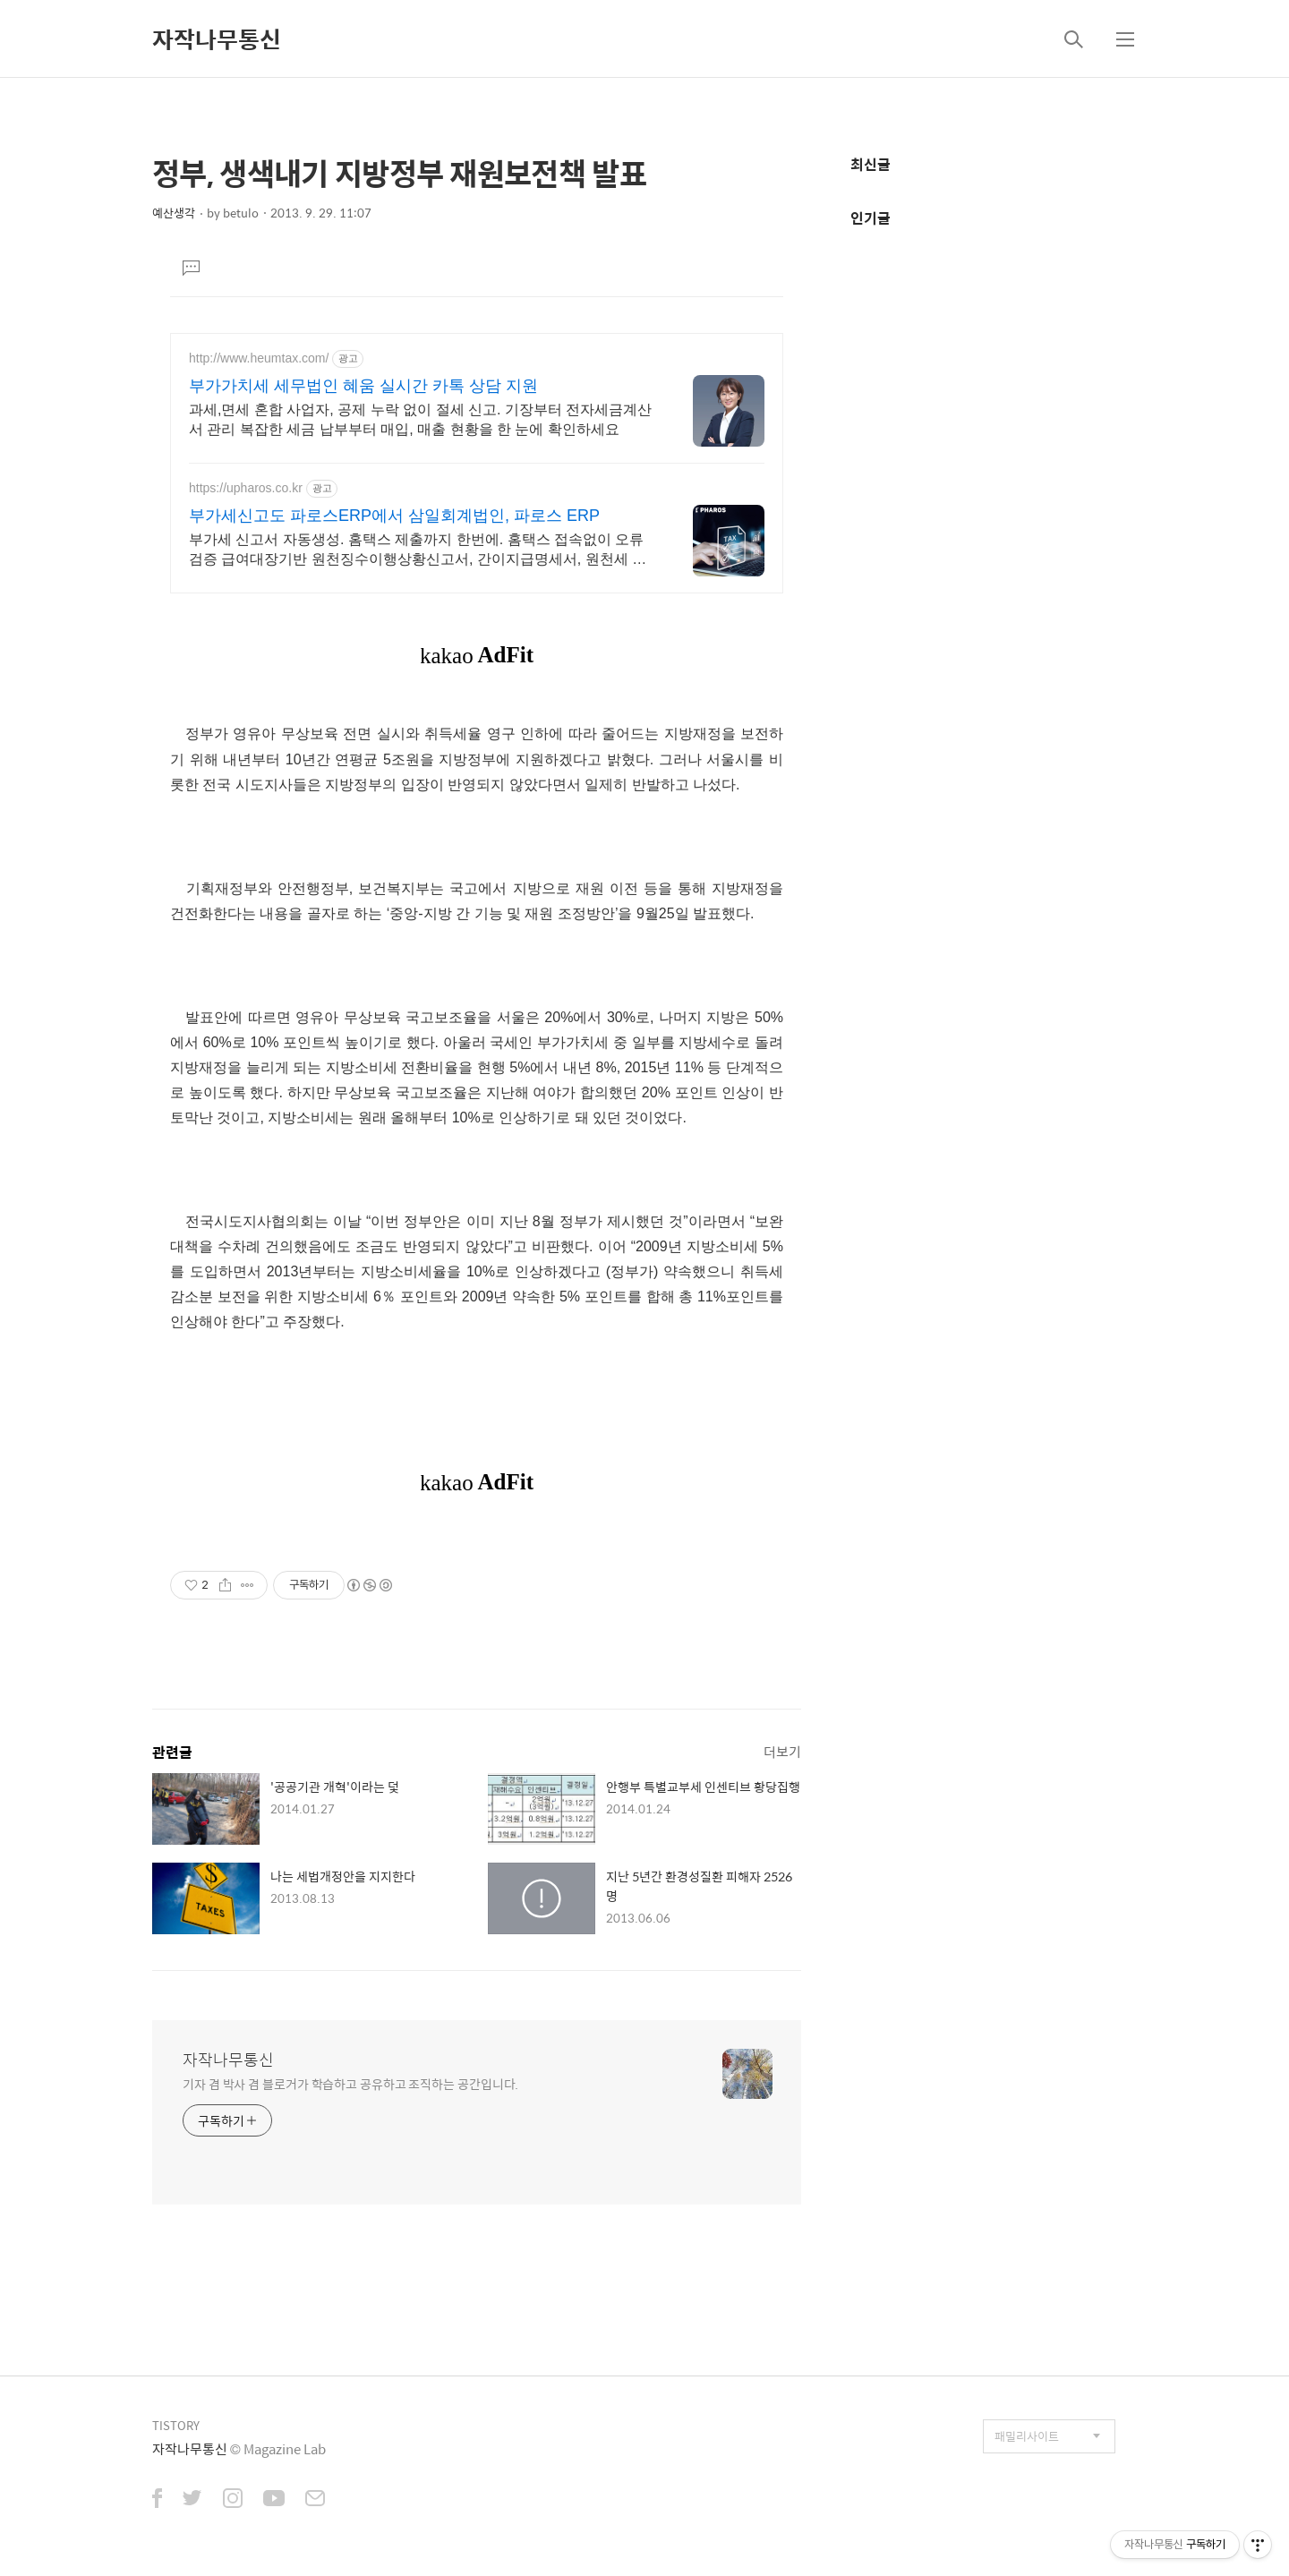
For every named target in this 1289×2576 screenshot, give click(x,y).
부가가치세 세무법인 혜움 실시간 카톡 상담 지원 (363, 386)
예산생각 (173, 212)
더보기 (782, 1751)
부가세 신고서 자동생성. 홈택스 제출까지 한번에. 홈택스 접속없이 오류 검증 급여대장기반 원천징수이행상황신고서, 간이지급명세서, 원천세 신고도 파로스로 (417, 550)
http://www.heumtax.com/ (259, 358)
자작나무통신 (216, 38)
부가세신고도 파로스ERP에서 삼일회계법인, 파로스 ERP (394, 516)
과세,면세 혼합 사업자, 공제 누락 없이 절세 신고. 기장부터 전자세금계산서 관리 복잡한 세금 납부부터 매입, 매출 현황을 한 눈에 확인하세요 (420, 419)
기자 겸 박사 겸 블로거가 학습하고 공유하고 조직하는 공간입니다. (350, 2083)
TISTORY (176, 2425)
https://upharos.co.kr (246, 488)
